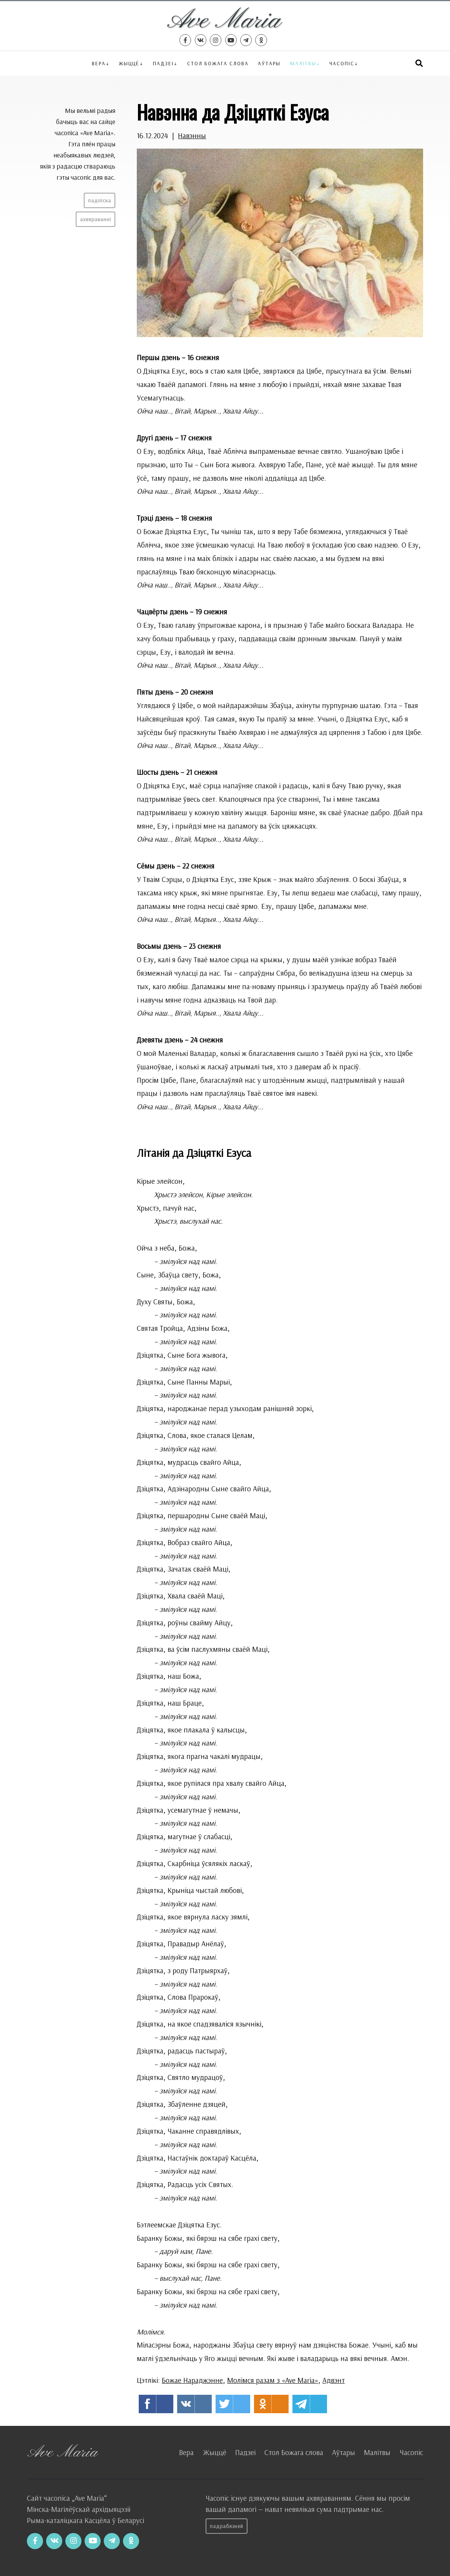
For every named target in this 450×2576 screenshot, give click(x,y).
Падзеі (163, 63)
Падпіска (99, 200)
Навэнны (192, 135)
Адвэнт (333, 2380)
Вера (99, 63)
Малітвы (303, 63)
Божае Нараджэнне (192, 2380)
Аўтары (269, 63)
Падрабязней (226, 2526)
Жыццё (129, 63)
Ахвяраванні (95, 219)
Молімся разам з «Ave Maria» (272, 2380)
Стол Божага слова (218, 63)
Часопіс (411, 2452)
